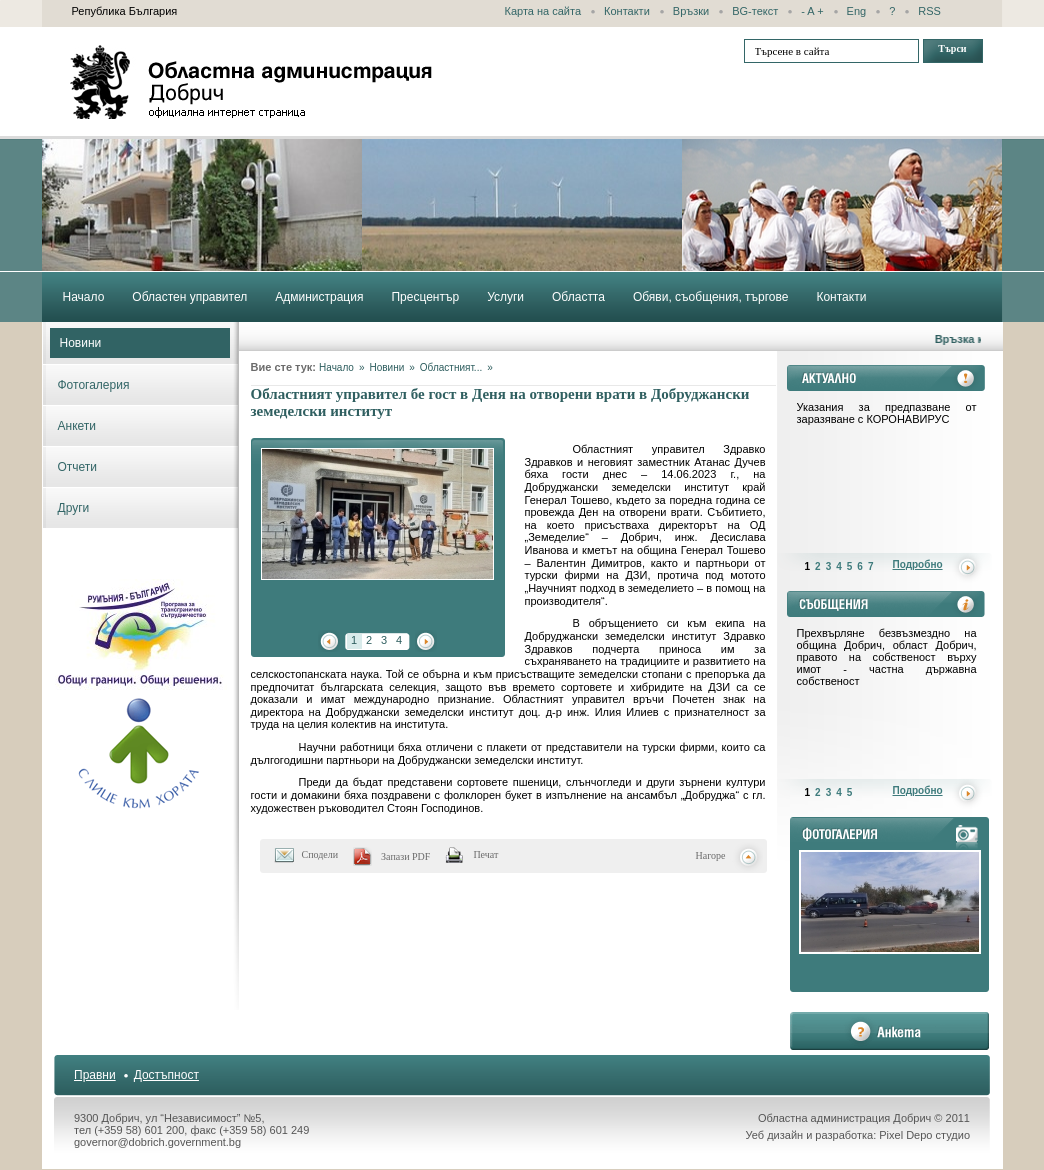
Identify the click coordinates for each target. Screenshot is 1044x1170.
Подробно (918, 564)
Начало (336, 367)
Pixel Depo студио (924, 1135)
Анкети (77, 426)
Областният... (451, 367)
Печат (485, 854)
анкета (889, 1031)
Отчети (78, 467)
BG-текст (755, 11)
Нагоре (711, 855)
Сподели (320, 854)
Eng (857, 11)
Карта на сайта (543, 11)
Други (74, 508)
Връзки (691, 11)
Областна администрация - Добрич (252, 82)
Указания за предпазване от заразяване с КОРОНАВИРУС (887, 413)
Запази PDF (405, 856)
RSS (929, 11)
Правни (95, 1075)
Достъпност (166, 1075)
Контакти (627, 11)
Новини (81, 343)
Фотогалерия (94, 385)
